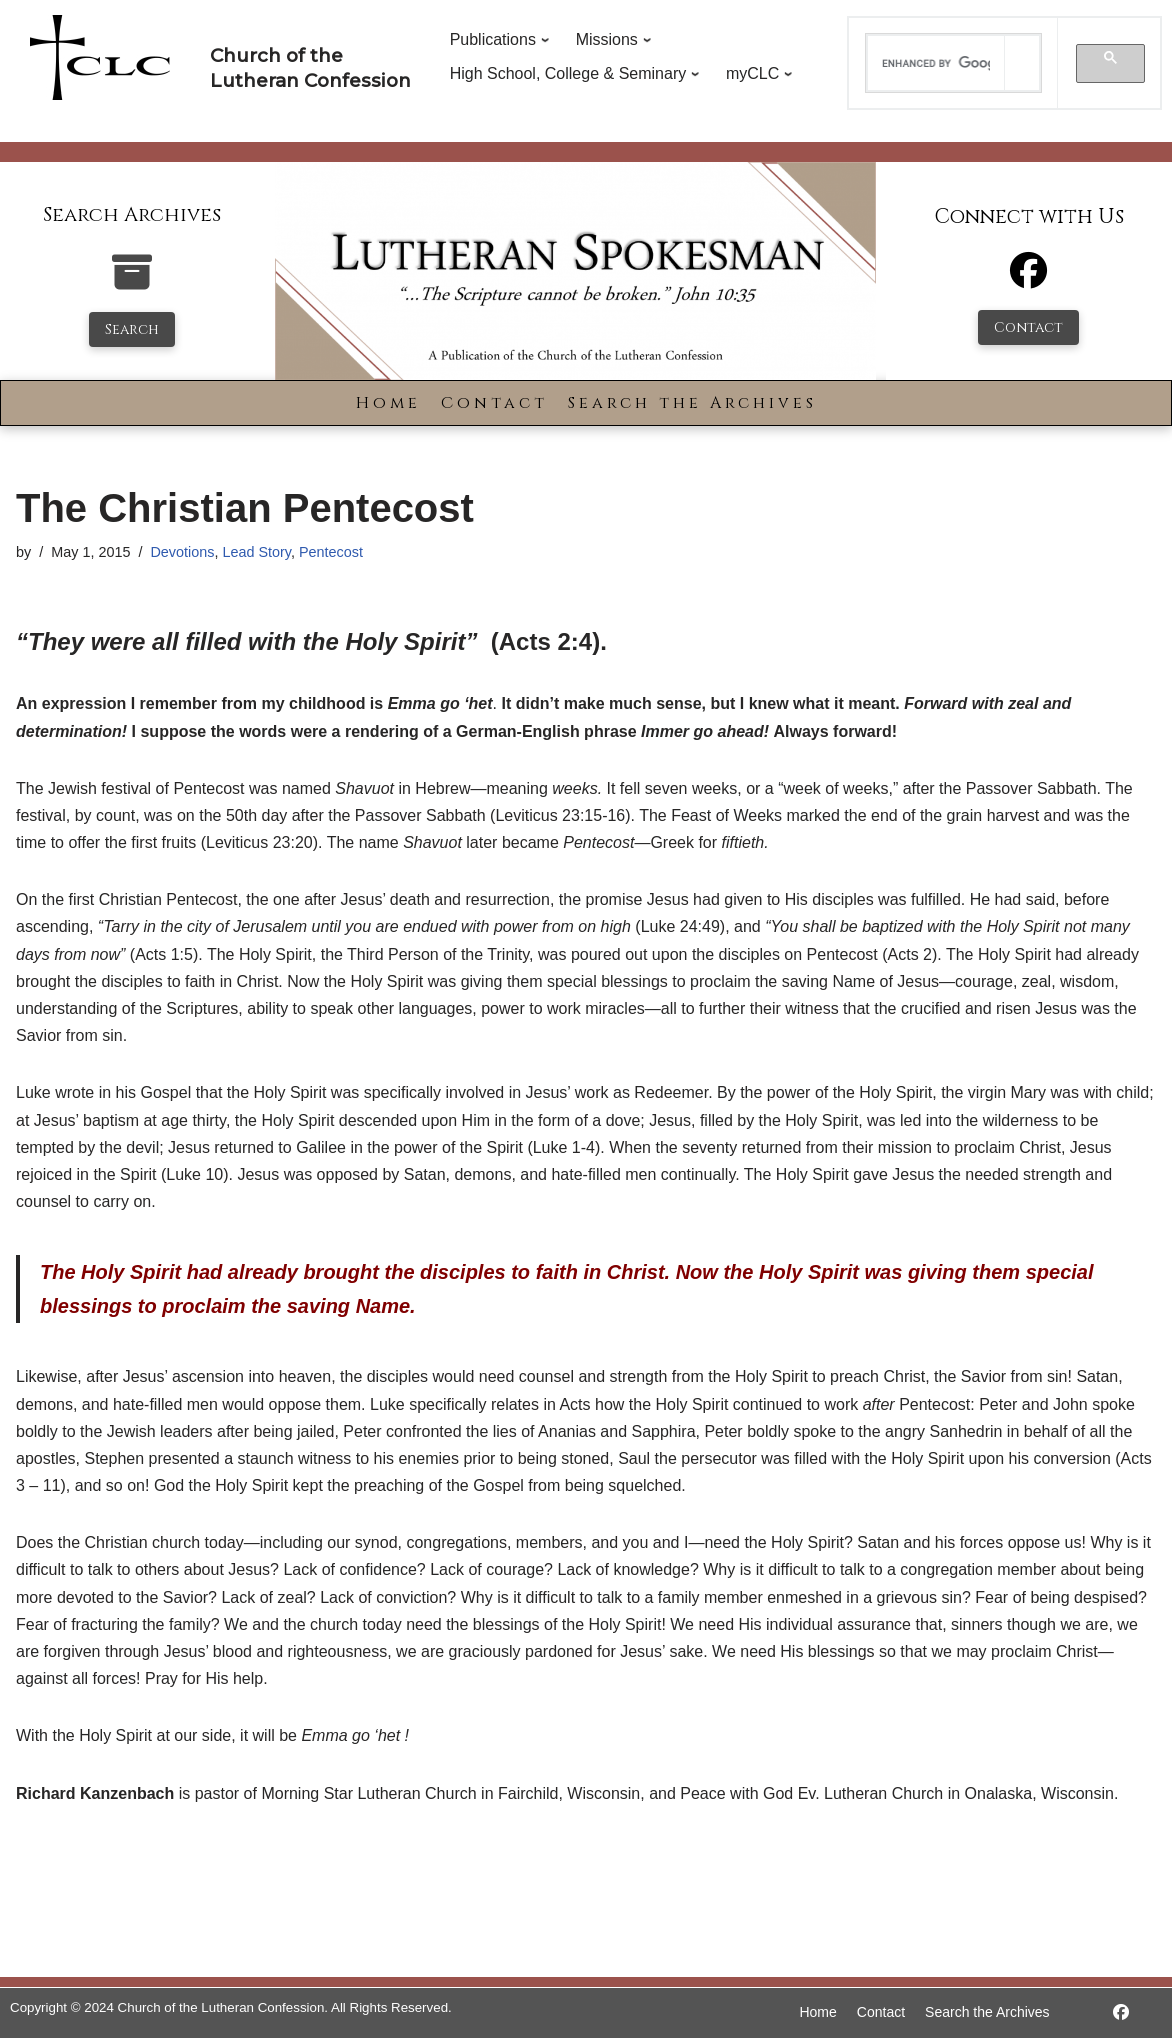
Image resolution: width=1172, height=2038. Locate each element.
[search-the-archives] (132, 282)
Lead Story (256, 552)
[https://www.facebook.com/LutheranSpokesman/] (1121, 2012)
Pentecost (331, 552)
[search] (935, 63)
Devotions (182, 552)
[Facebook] (1028, 279)
